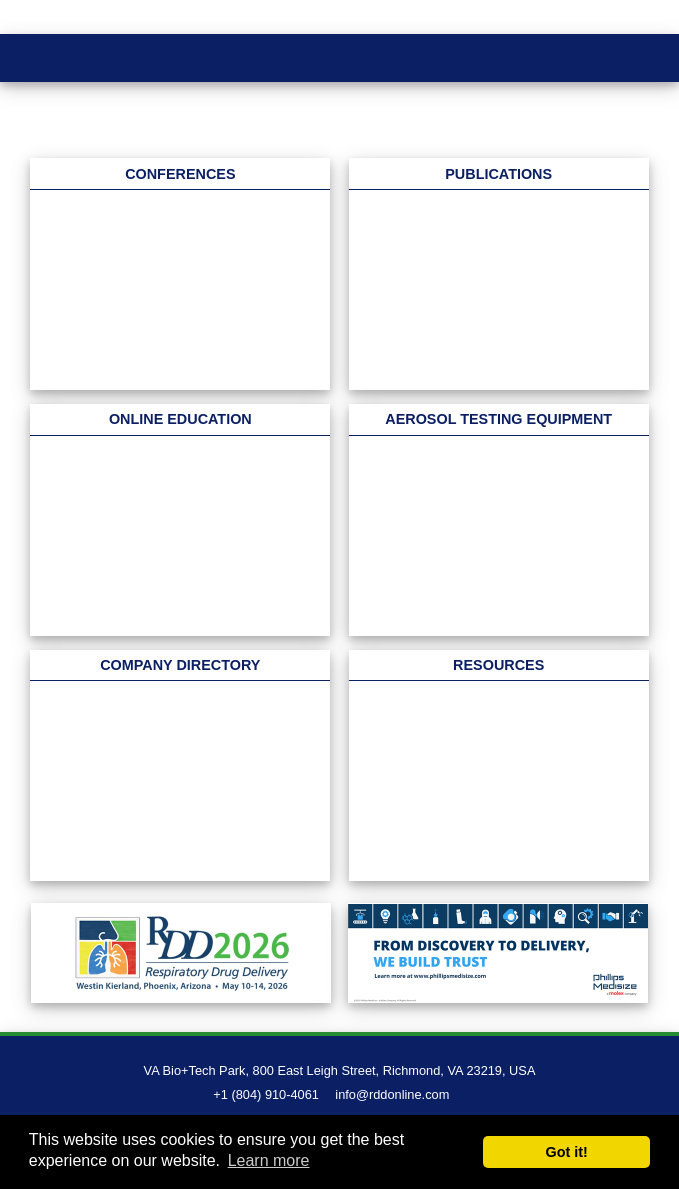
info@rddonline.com (392, 1094)
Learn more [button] (269, 1160)
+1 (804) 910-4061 (266, 1094)
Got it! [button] (567, 1152)
